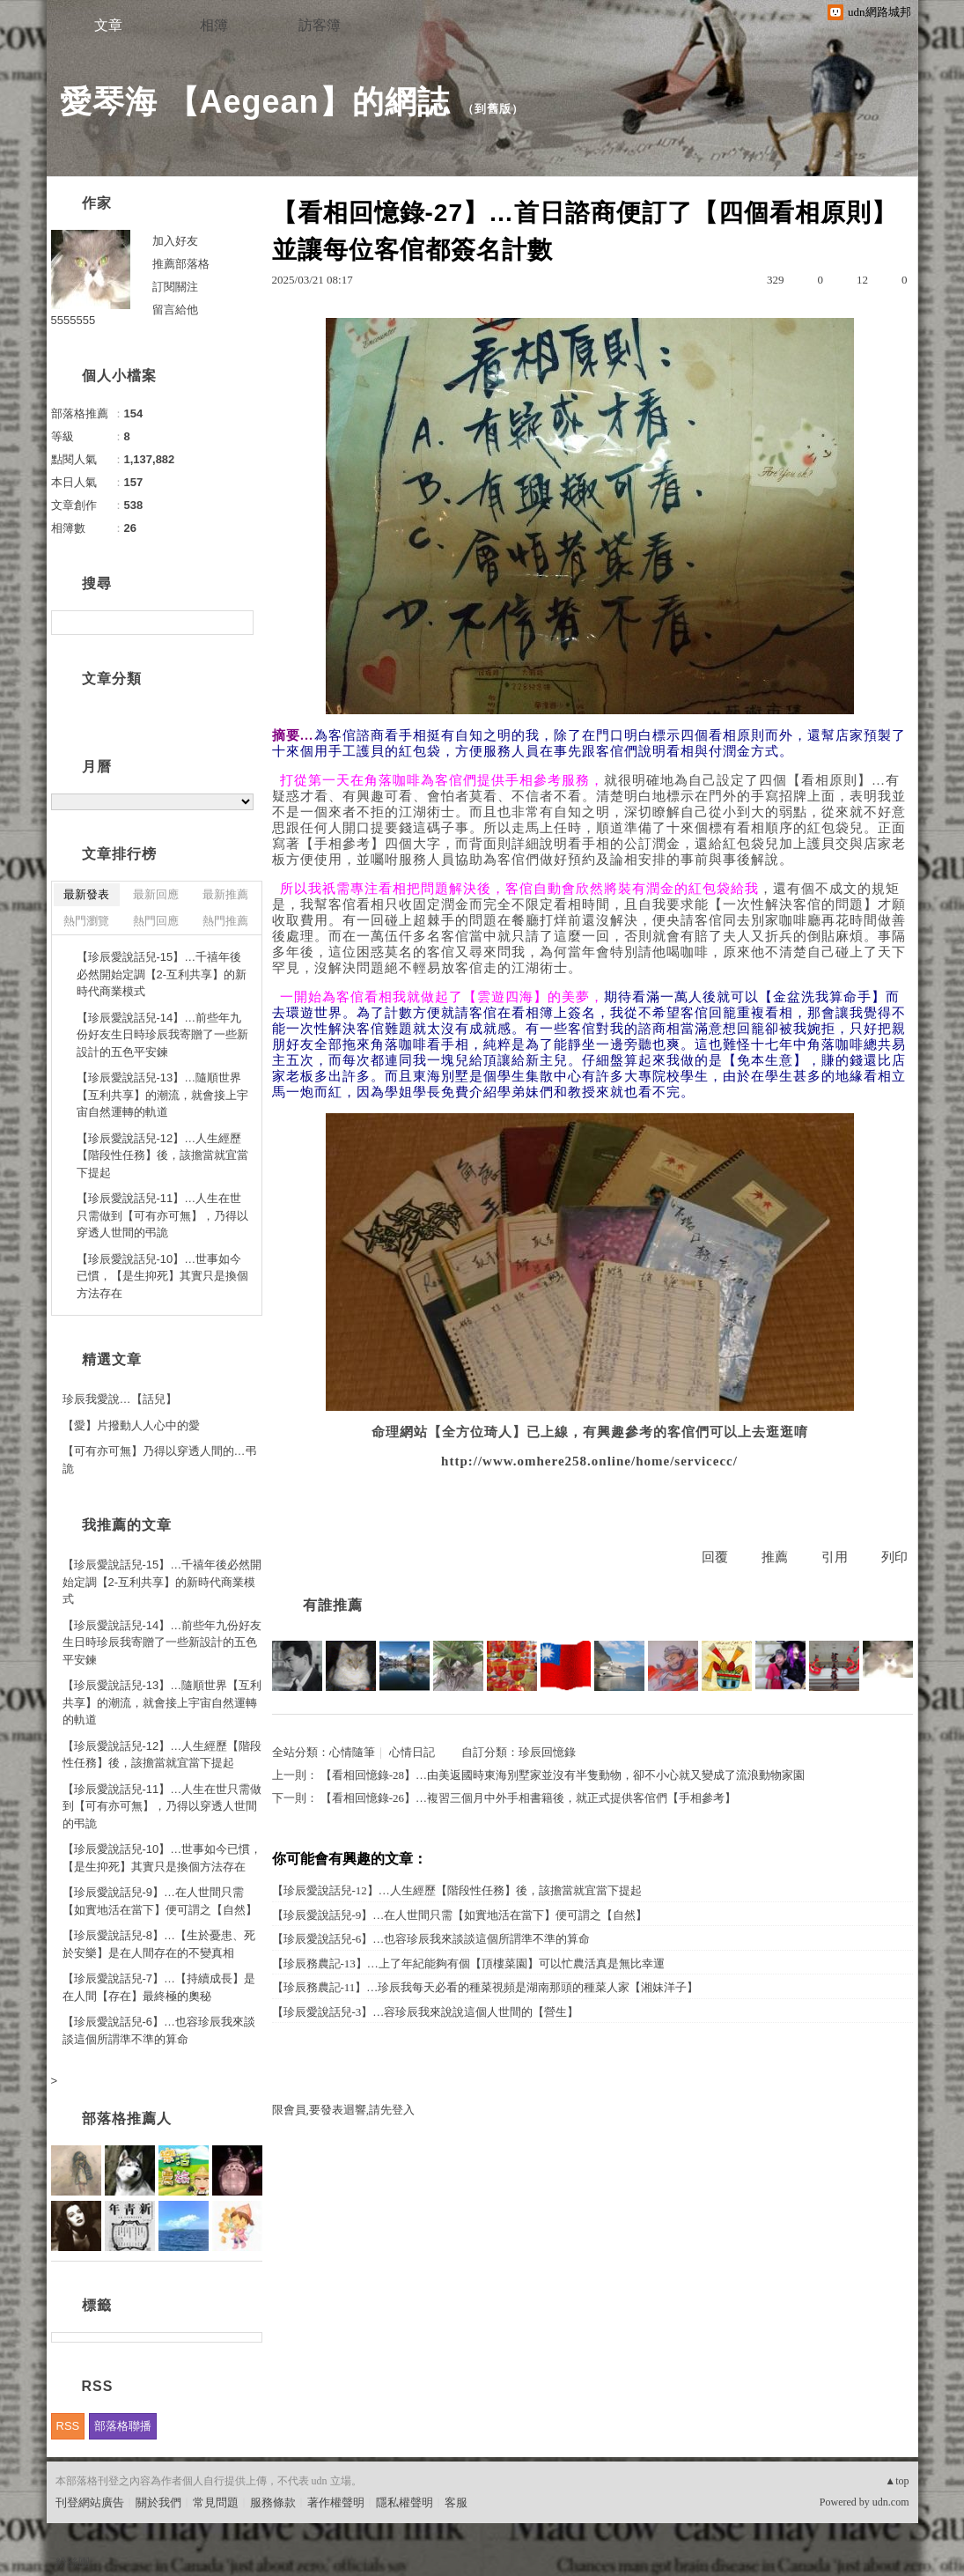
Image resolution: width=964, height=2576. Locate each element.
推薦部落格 (181, 263)
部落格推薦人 (127, 2118)
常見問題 (216, 2502)
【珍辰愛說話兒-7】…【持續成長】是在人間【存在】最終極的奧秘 (159, 1987)
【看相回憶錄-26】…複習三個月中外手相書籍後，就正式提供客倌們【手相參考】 (528, 1798)
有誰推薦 (333, 1605)
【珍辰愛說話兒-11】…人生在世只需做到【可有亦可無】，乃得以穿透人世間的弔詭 (162, 1215)
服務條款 (273, 2502)
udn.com (890, 2502)
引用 (834, 1557)
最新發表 (86, 894)
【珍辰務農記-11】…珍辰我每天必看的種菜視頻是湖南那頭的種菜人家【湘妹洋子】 (485, 1987)
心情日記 (412, 1752)
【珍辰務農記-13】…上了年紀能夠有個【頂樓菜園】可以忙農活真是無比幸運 (468, 1963)
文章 (108, 25)
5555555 (73, 320)
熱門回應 (156, 920)
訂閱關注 (175, 286)
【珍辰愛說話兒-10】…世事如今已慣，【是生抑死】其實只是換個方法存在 (162, 1276)
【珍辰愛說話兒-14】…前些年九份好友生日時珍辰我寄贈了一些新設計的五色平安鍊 (162, 1035)
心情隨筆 (352, 1752)
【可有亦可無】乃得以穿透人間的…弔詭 (160, 1459)
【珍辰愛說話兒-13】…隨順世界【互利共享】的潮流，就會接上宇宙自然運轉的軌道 (162, 1094)
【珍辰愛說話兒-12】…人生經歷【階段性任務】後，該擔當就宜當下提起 (457, 1890)
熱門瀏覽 (86, 920)
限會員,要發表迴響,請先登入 (344, 2109)
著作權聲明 (335, 2502)
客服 (456, 2502)
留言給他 (175, 309)
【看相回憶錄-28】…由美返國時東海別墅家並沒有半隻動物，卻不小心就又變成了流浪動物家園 (562, 1775)
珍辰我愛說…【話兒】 (120, 1399)
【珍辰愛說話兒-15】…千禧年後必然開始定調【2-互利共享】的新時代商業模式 (162, 974)
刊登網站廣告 (89, 2502)
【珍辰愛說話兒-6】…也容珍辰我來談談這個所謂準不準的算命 (431, 1938)
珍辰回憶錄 (547, 1752)
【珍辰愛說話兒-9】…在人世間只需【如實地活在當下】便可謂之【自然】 (460, 1915)
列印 (894, 1557)
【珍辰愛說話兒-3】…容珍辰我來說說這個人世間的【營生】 (425, 2012)
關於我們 (158, 2502)
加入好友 (175, 240)
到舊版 (493, 108)
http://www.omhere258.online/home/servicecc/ (589, 1461)
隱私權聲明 (404, 2502)
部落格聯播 (122, 2425)
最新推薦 (225, 894)
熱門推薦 (225, 920)
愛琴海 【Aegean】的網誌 (255, 102)
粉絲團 (72, 2562)
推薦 (775, 1557)
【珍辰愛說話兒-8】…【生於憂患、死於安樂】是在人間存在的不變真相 (159, 1944)
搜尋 (238, 622)
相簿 (214, 25)
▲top (897, 2481)
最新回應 (156, 894)
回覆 (715, 1557)
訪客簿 (319, 25)
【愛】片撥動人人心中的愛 (131, 1425)
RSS (68, 2425)
